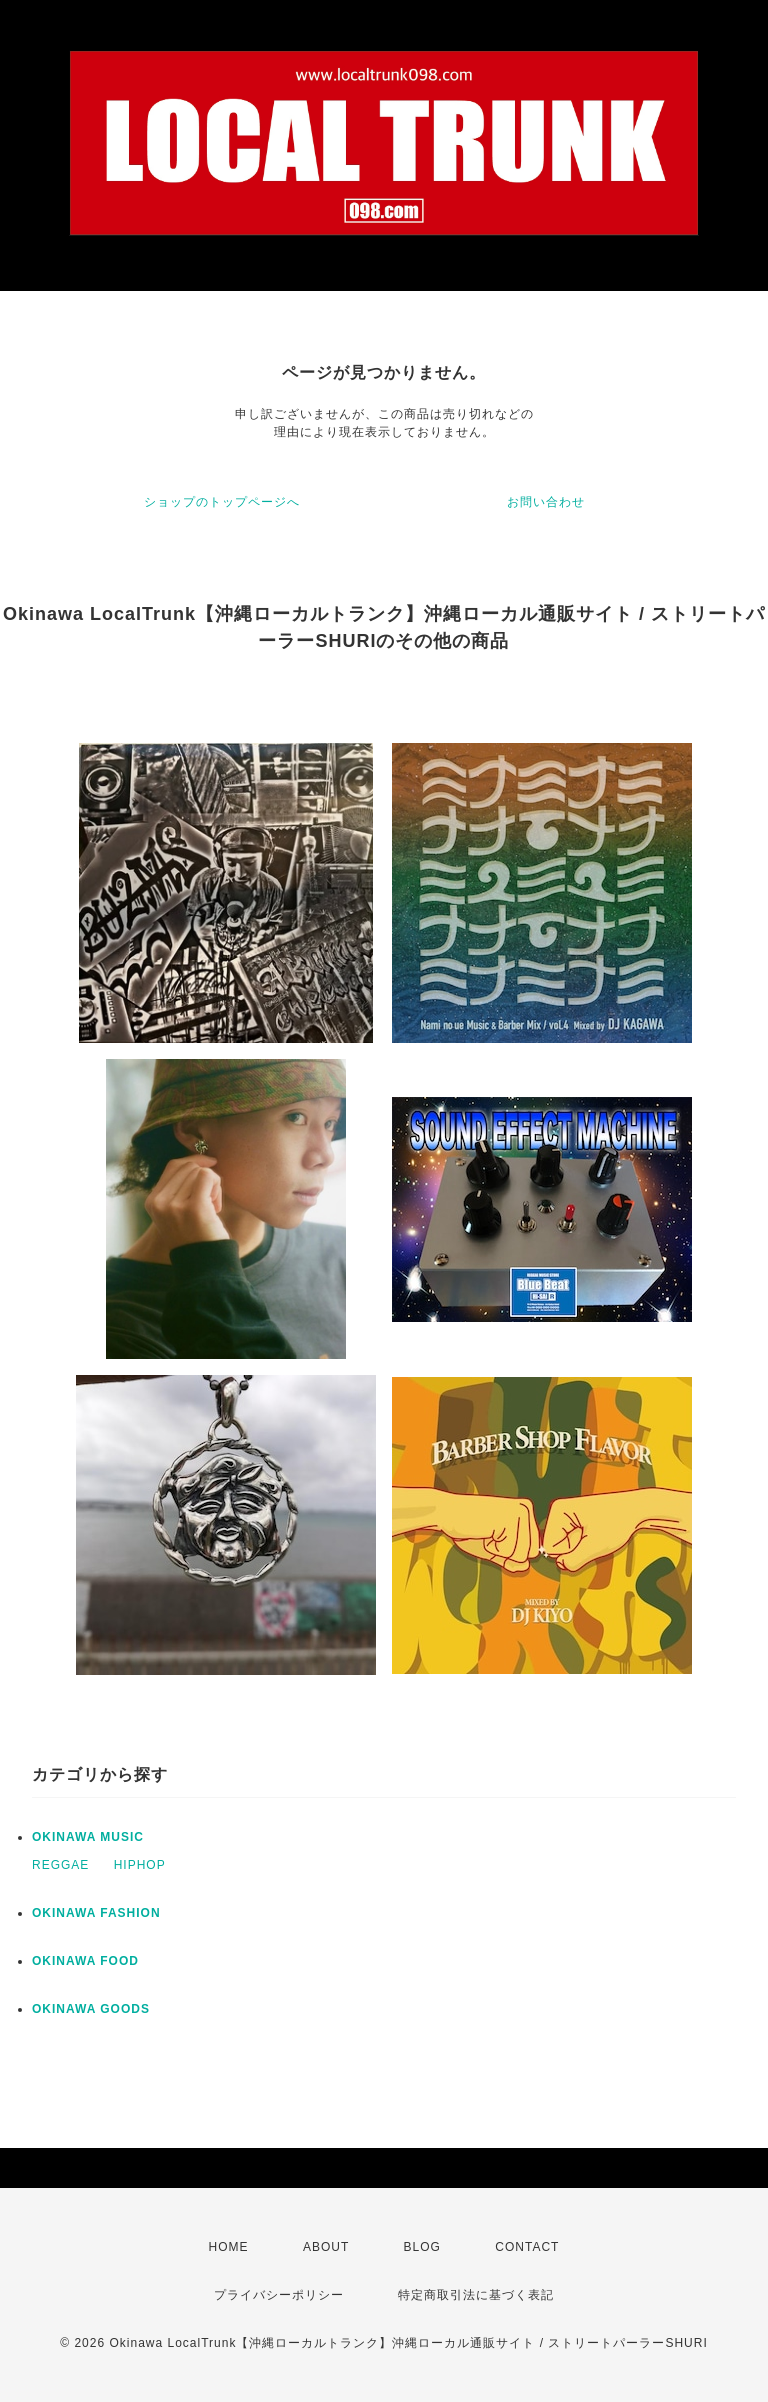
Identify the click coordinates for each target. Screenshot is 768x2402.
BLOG (422, 2247)
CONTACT (527, 2247)
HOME (229, 2247)
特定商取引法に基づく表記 (476, 2295)
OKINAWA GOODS (91, 2009)
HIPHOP (140, 1865)
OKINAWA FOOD (85, 1961)
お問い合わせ (546, 502)
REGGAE (60, 1865)
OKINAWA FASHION (96, 1913)
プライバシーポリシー (279, 2295)
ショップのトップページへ (222, 502)
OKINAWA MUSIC (88, 1837)
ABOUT (326, 2247)
